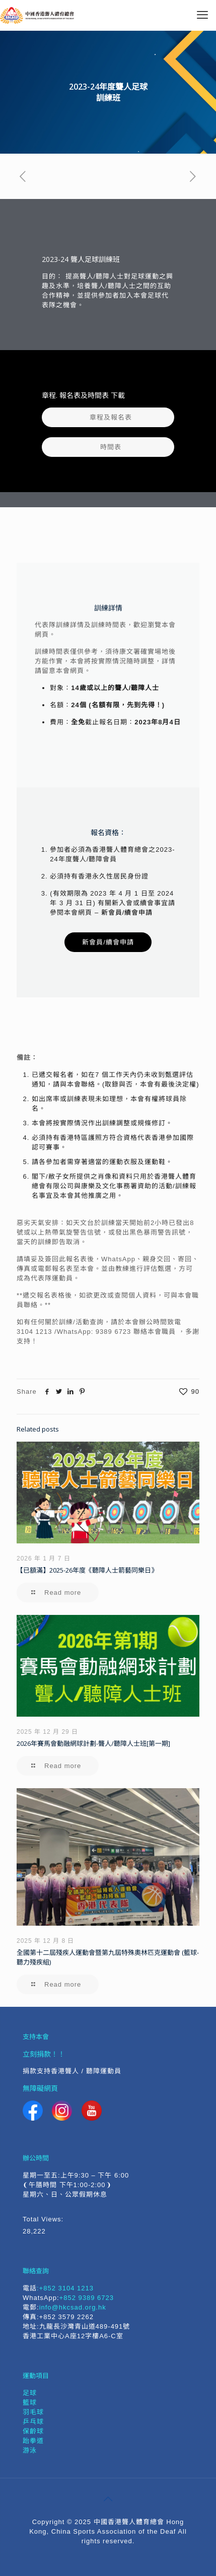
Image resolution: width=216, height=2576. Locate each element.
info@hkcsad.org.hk (72, 2307)
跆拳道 (33, 2441)
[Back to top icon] (108, 2499)
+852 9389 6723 (86, 2297)
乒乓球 (33, 2421)
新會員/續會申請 (127, 912)
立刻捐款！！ (44, 2054)
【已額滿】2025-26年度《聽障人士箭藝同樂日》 (87, 1570)
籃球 (30, 2402)
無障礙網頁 (40, 2088)
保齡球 (33, 2431)
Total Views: (44, 2219)
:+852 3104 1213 (65, 2288)
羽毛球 (33, 2412)
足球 (30, 2393)
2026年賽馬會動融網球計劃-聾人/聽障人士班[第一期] (93, 1743)
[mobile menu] (202, 15)
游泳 (30, 2450)
